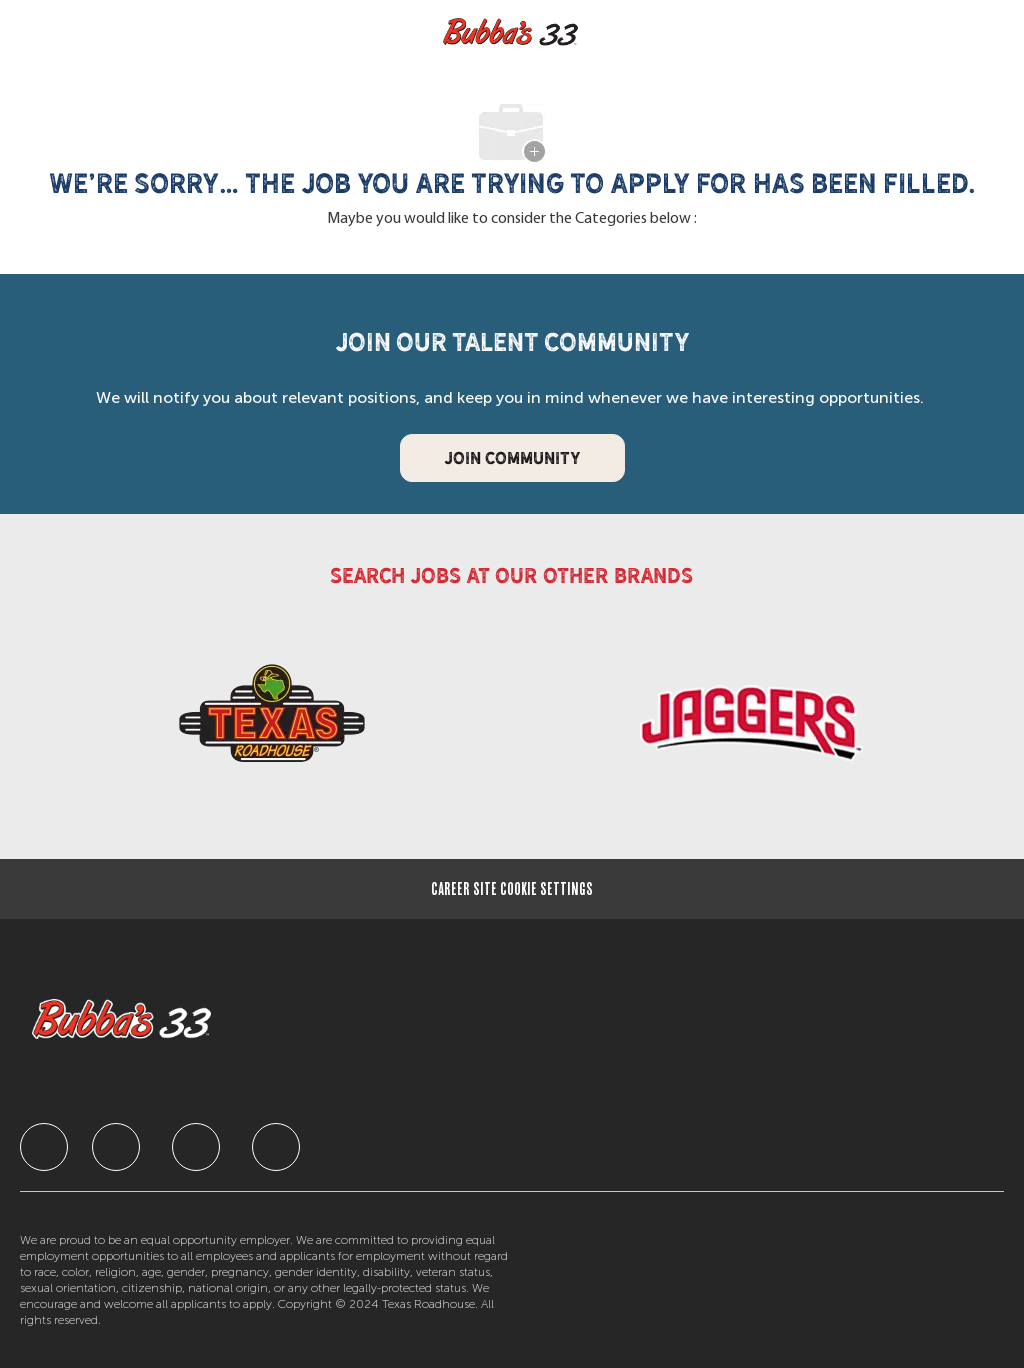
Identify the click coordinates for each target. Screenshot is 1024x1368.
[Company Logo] (510, 32)
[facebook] (44, 1147)
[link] (272, 722)
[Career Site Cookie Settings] (512, 889)
